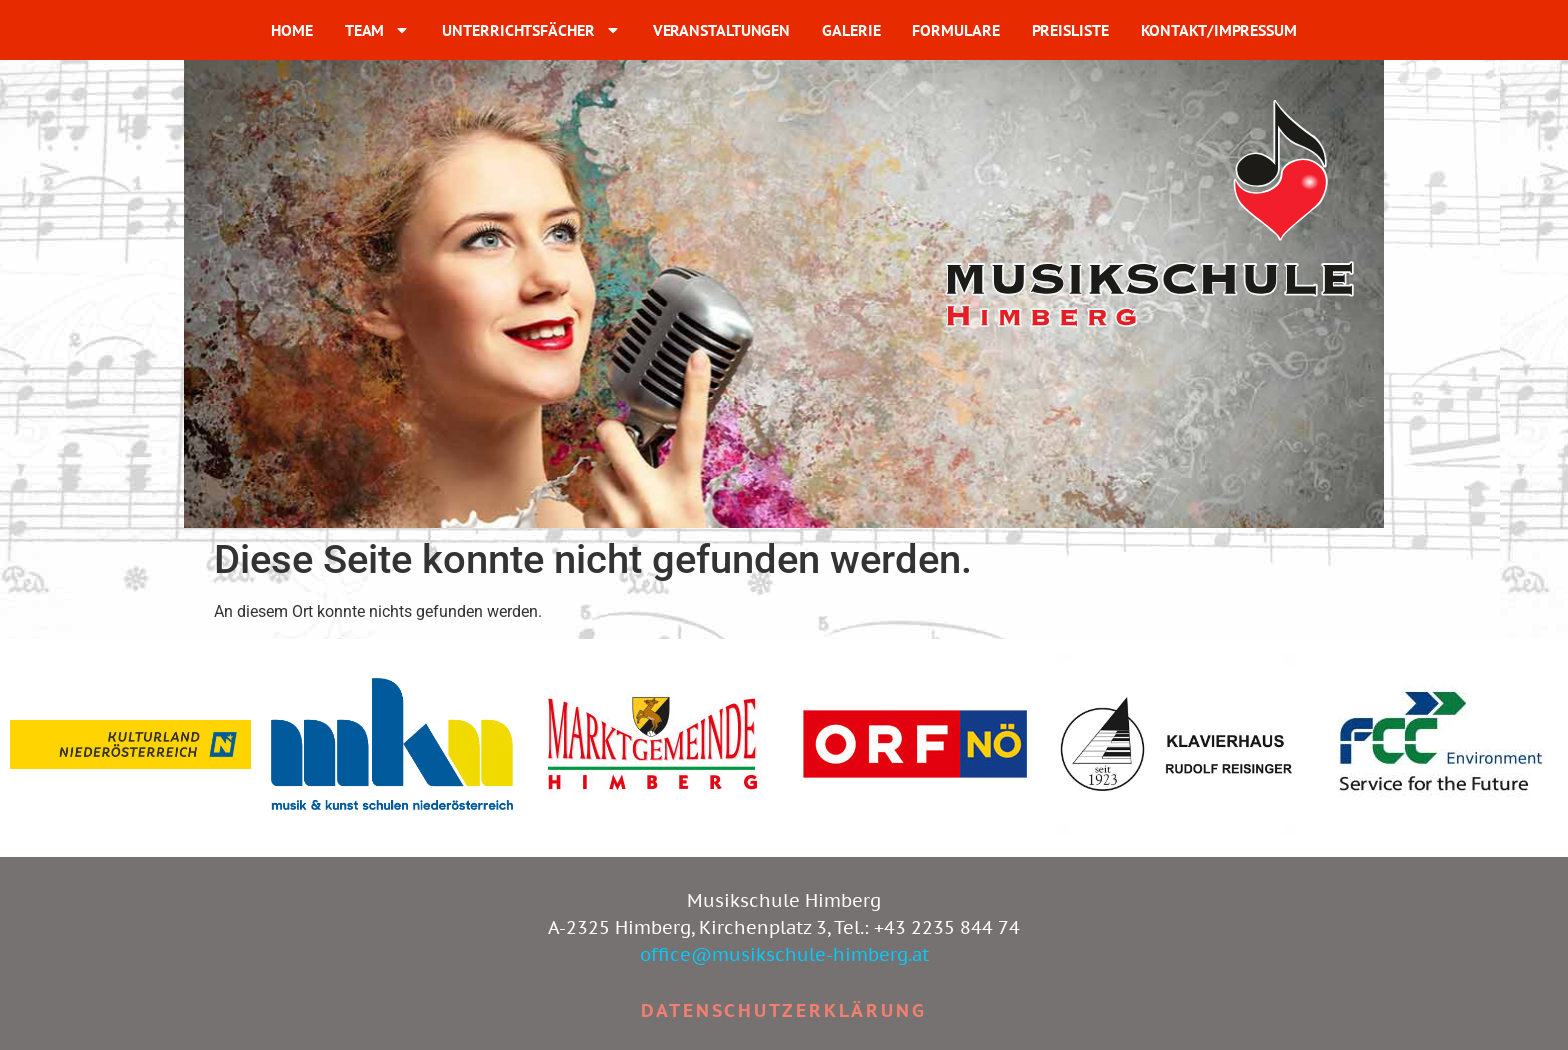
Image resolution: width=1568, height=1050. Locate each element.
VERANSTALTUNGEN (722, 30)
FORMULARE (955, 30)
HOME (292, 30)
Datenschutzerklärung (784, 1010)
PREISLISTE (1070, 30)
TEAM (378, 30)
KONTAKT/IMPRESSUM (1219, 30)
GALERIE (851, 30)
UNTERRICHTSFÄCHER (531, 30)
